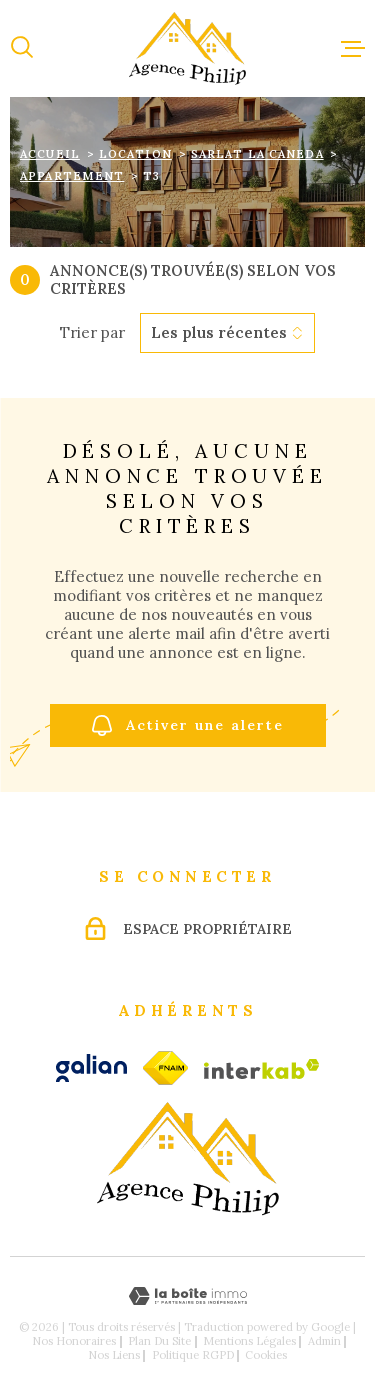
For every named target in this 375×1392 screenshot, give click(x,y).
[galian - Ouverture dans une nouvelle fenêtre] (91, 1068)
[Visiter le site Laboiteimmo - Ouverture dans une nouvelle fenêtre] (187, 1296)
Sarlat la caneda (257, 154)
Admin (324, 1341)
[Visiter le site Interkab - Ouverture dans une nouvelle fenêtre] (262, 1069)
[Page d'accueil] (188, 48)
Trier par (92, 333)
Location (135, 154)
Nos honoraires (74, 1341)
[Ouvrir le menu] (353, 48)
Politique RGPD (193, 1355)
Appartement (72, 176)
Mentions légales (249, 1341)
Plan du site (159, 1341)
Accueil (50, 154)
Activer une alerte (188, 725)
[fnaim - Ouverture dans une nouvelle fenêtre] (165, 1068)
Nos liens (114, 1355)
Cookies (266, 1355)
